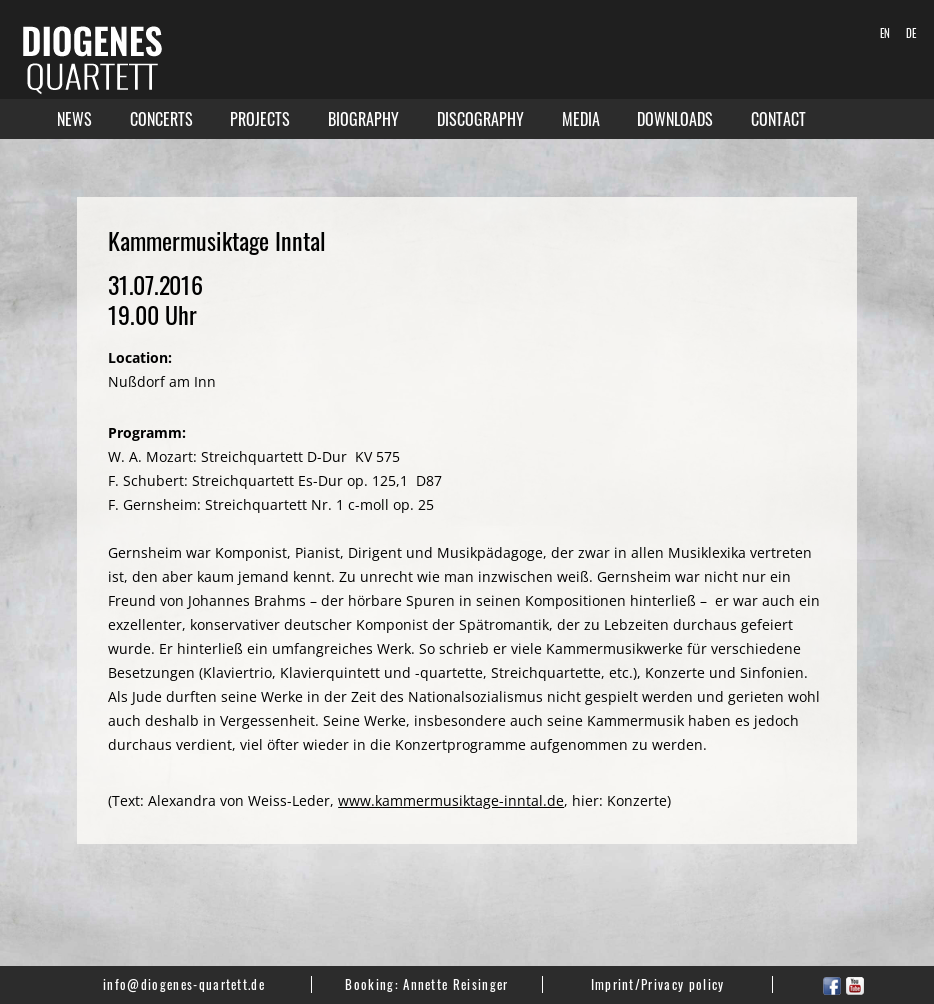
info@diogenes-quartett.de (184, 984)
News (74, 119)
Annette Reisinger (455, 984)
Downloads (675, 119)
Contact (778, 119)
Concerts (161, 119)
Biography (363, 119)
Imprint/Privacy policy (658, 984)
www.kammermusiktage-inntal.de (451, 800)
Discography (480, 119)
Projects (260, 119)
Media (581, 119)
